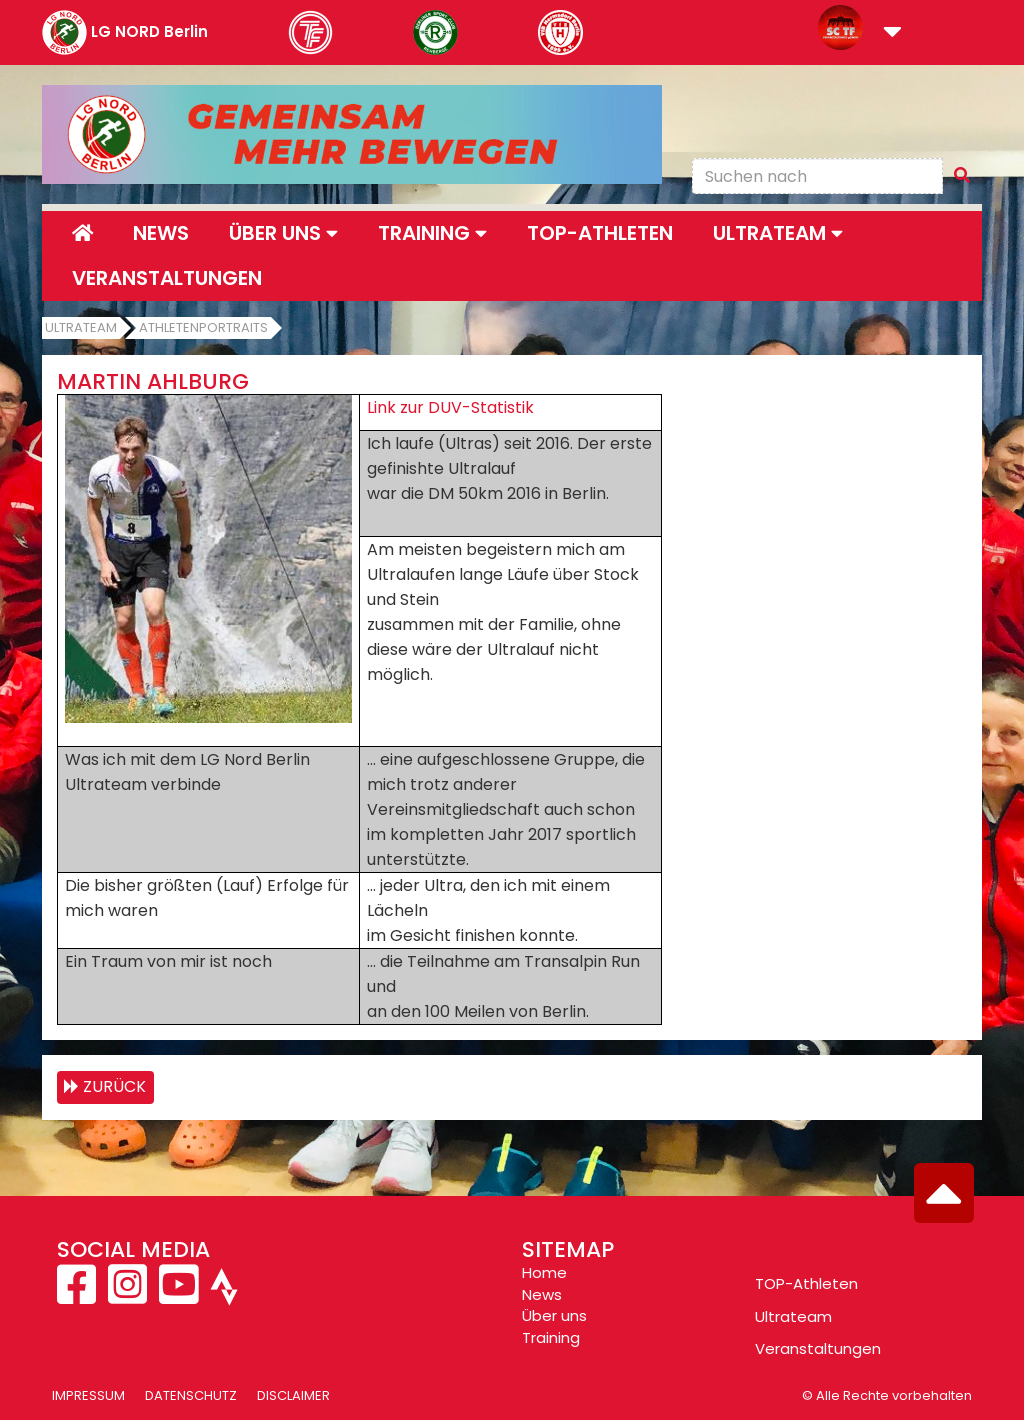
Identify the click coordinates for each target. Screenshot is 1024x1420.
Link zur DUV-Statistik (450, 407)
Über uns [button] (283, 233)
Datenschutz (191, 1395)
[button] (892, 33)
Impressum (88, 1395)
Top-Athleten (600, 233)
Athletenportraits (203, 327)
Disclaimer (293, 1395)
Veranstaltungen (167, 278)
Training (551, 1337)
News (161, 233)
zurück (114, 1086)
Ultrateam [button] (778, 233)
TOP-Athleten (806, 1283)
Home (544, 1272)
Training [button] (432, 233)
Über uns (554, 1315)
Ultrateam (81, 327)
